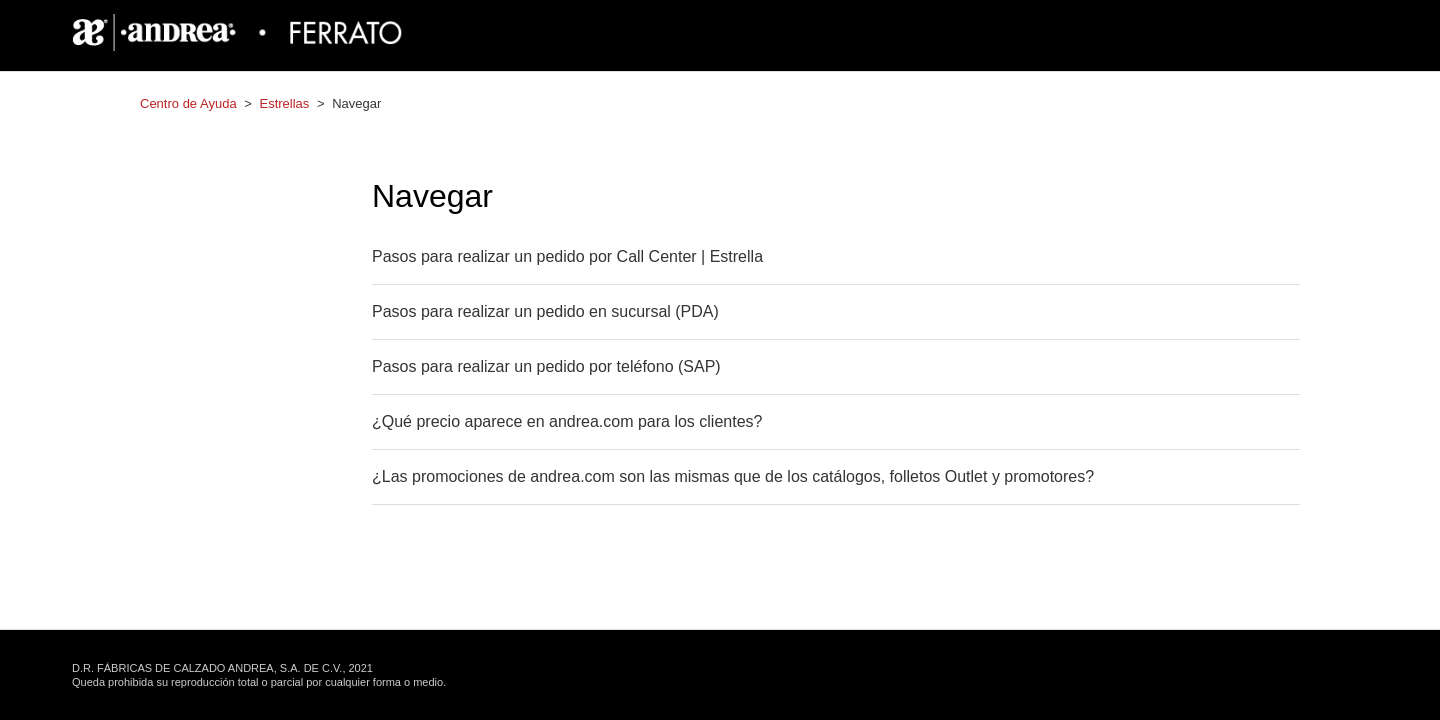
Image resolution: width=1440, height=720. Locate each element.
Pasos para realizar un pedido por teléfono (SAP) (546, 366)
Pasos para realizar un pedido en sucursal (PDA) (545, 311)
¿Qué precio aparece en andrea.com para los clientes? (567, 421)
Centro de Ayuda (188, 103)
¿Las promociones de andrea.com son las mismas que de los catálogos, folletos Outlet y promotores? (733, 476)
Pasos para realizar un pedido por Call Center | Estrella (567, 256)
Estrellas (284, 103)
